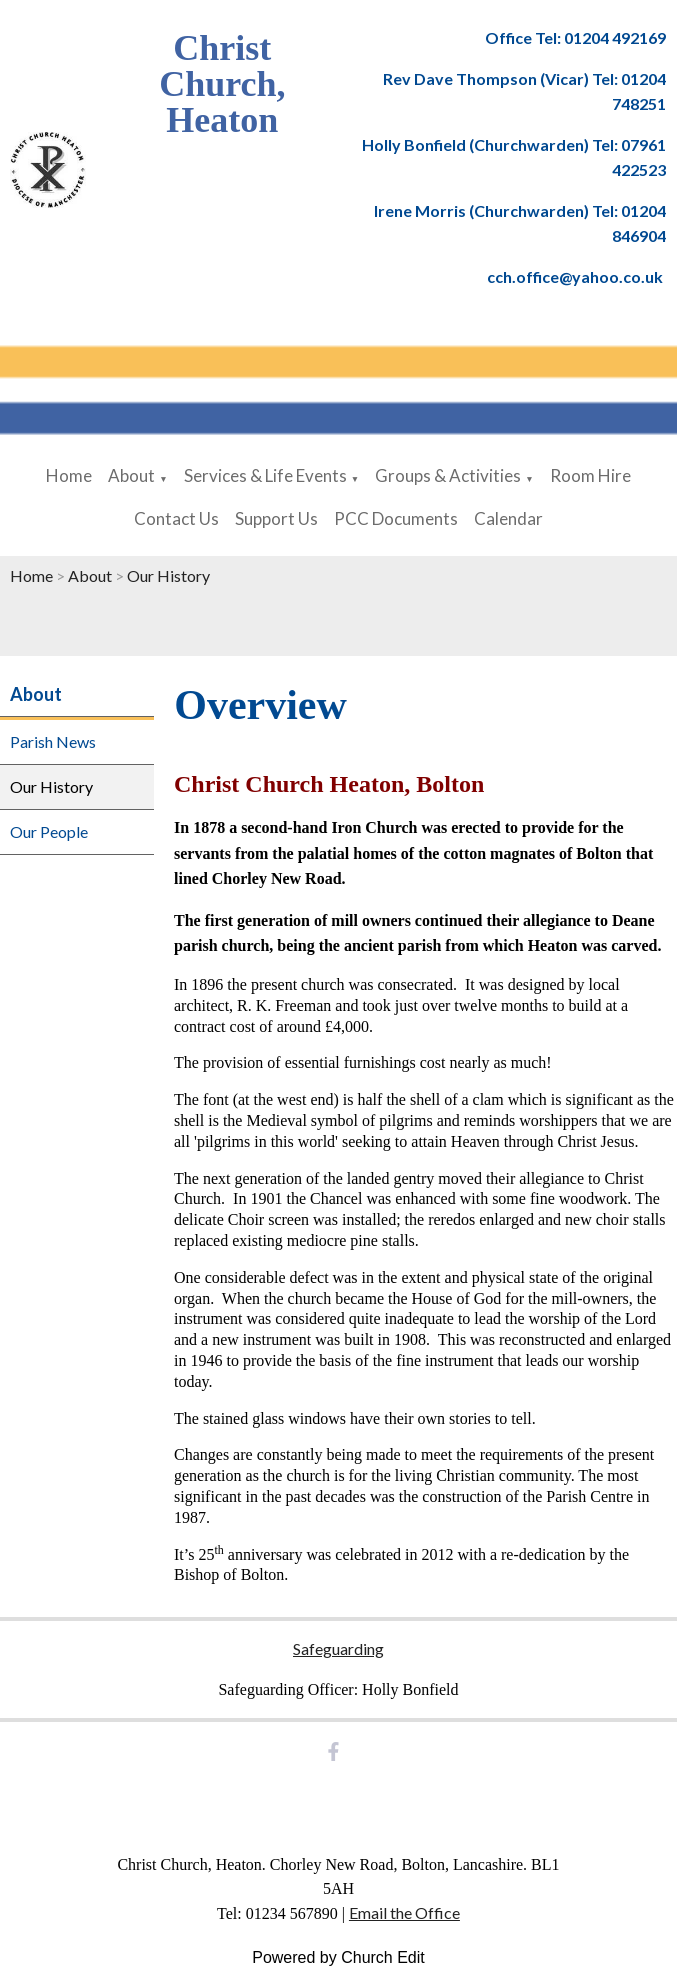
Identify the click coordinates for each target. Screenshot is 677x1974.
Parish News (53, 741)
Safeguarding (338, 1648)
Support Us (276, 518)
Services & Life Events (265, 475)
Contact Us (176, 518)
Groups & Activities (448, 475)
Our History (168, 575)
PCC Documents (396, 518)
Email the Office (404, 1912)
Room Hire (590, 475)
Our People (49, 831)
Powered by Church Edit (338, 1957)
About (131, 475)
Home (69, 475)
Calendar (508, 518)
